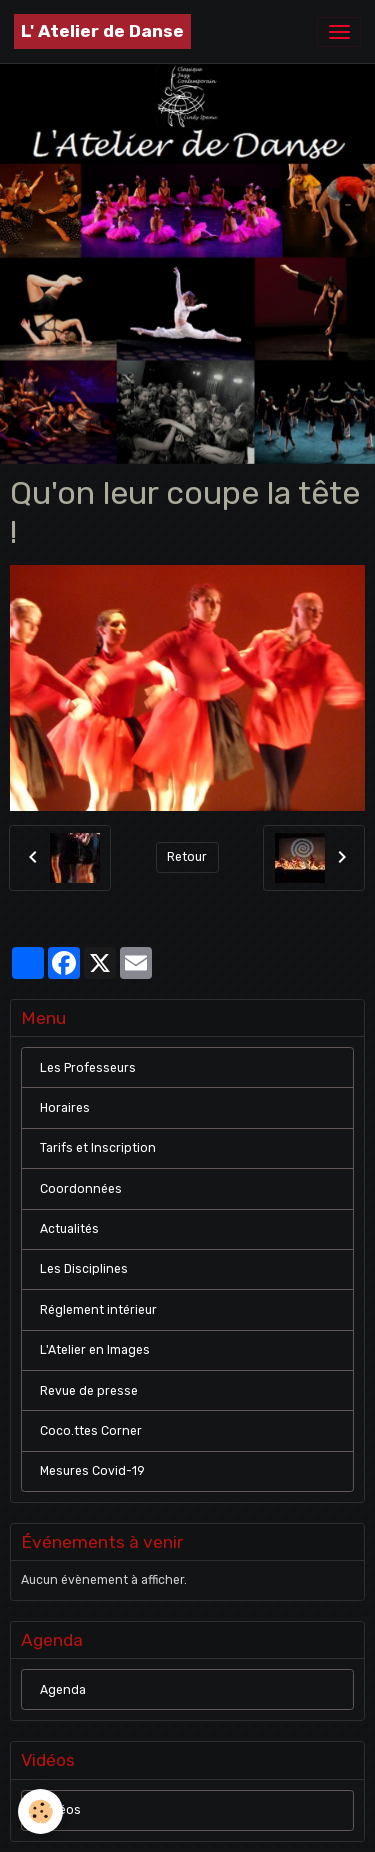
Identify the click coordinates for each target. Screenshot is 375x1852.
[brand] (102, 31)
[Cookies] (40, 1811)
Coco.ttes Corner (91, 1431)
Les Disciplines (84, 1269)
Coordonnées (81, 1189)
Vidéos (60, 1810)
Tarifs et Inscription (98, 1148)
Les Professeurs (88, 1068)
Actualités (69, 1229)
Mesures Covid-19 (92, 1471)
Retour (187, 857)
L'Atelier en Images (95, 1350)
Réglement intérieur (98, 1310)
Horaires (65, 1108)
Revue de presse (89, 1391)
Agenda (63, 1690)
